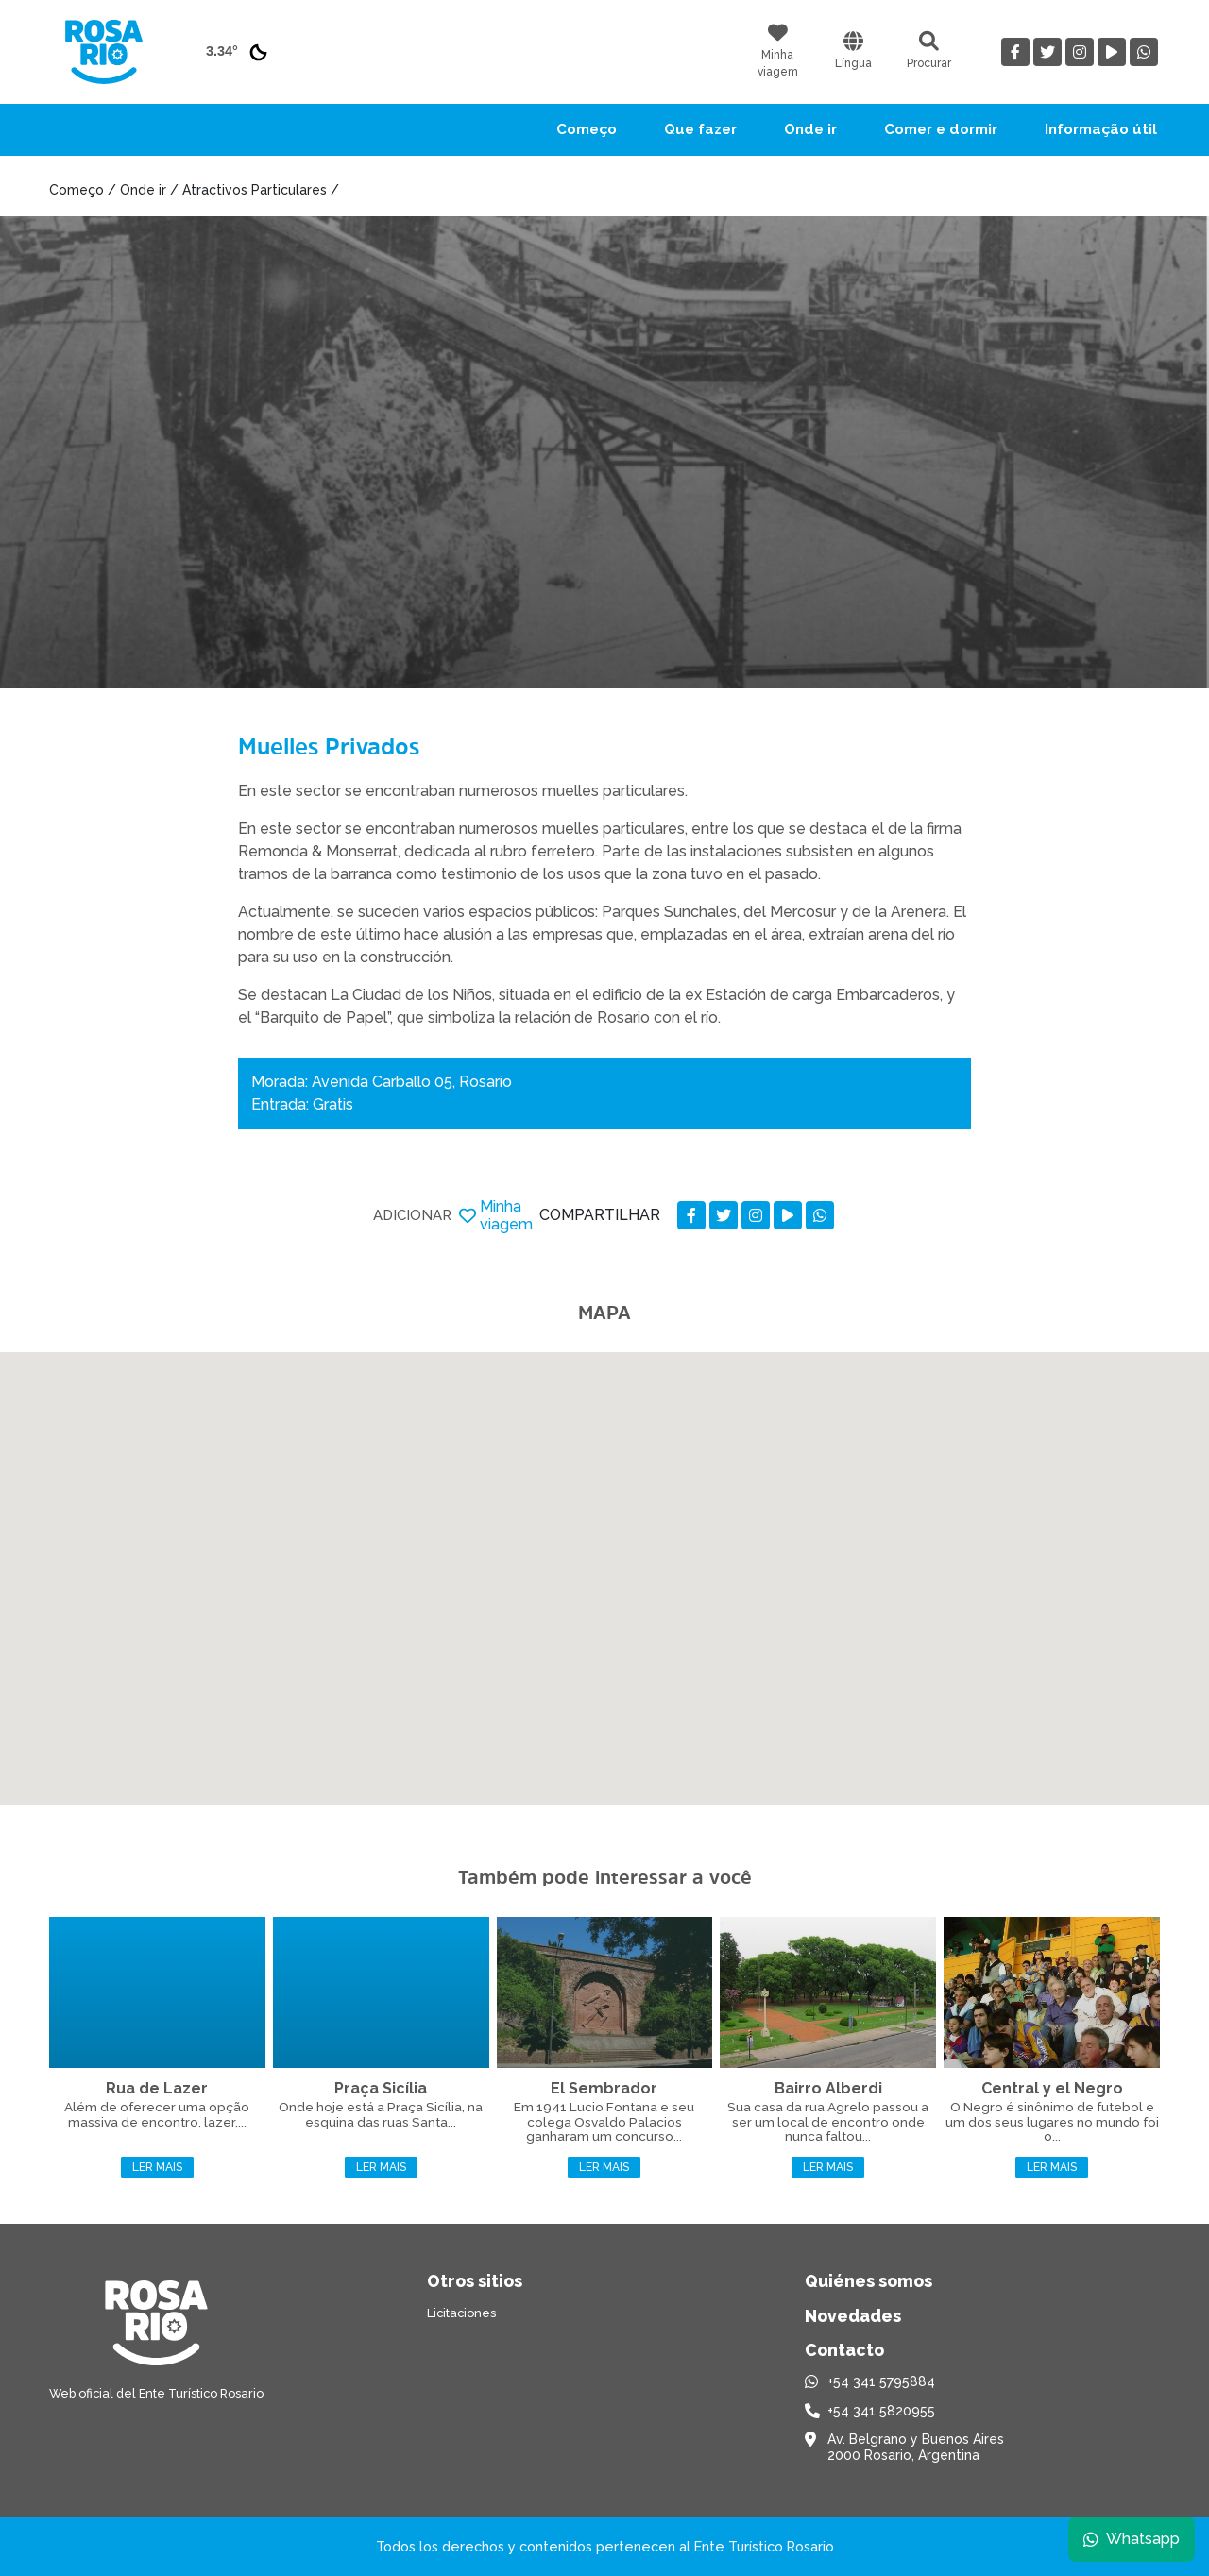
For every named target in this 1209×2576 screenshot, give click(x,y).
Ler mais (157, 2167)
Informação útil (1101, 129)
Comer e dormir (940, 129)
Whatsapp (1130, 2538)
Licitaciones (461, 2313)
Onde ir (810, 129)
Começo (586, 129)
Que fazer (700, 129)
